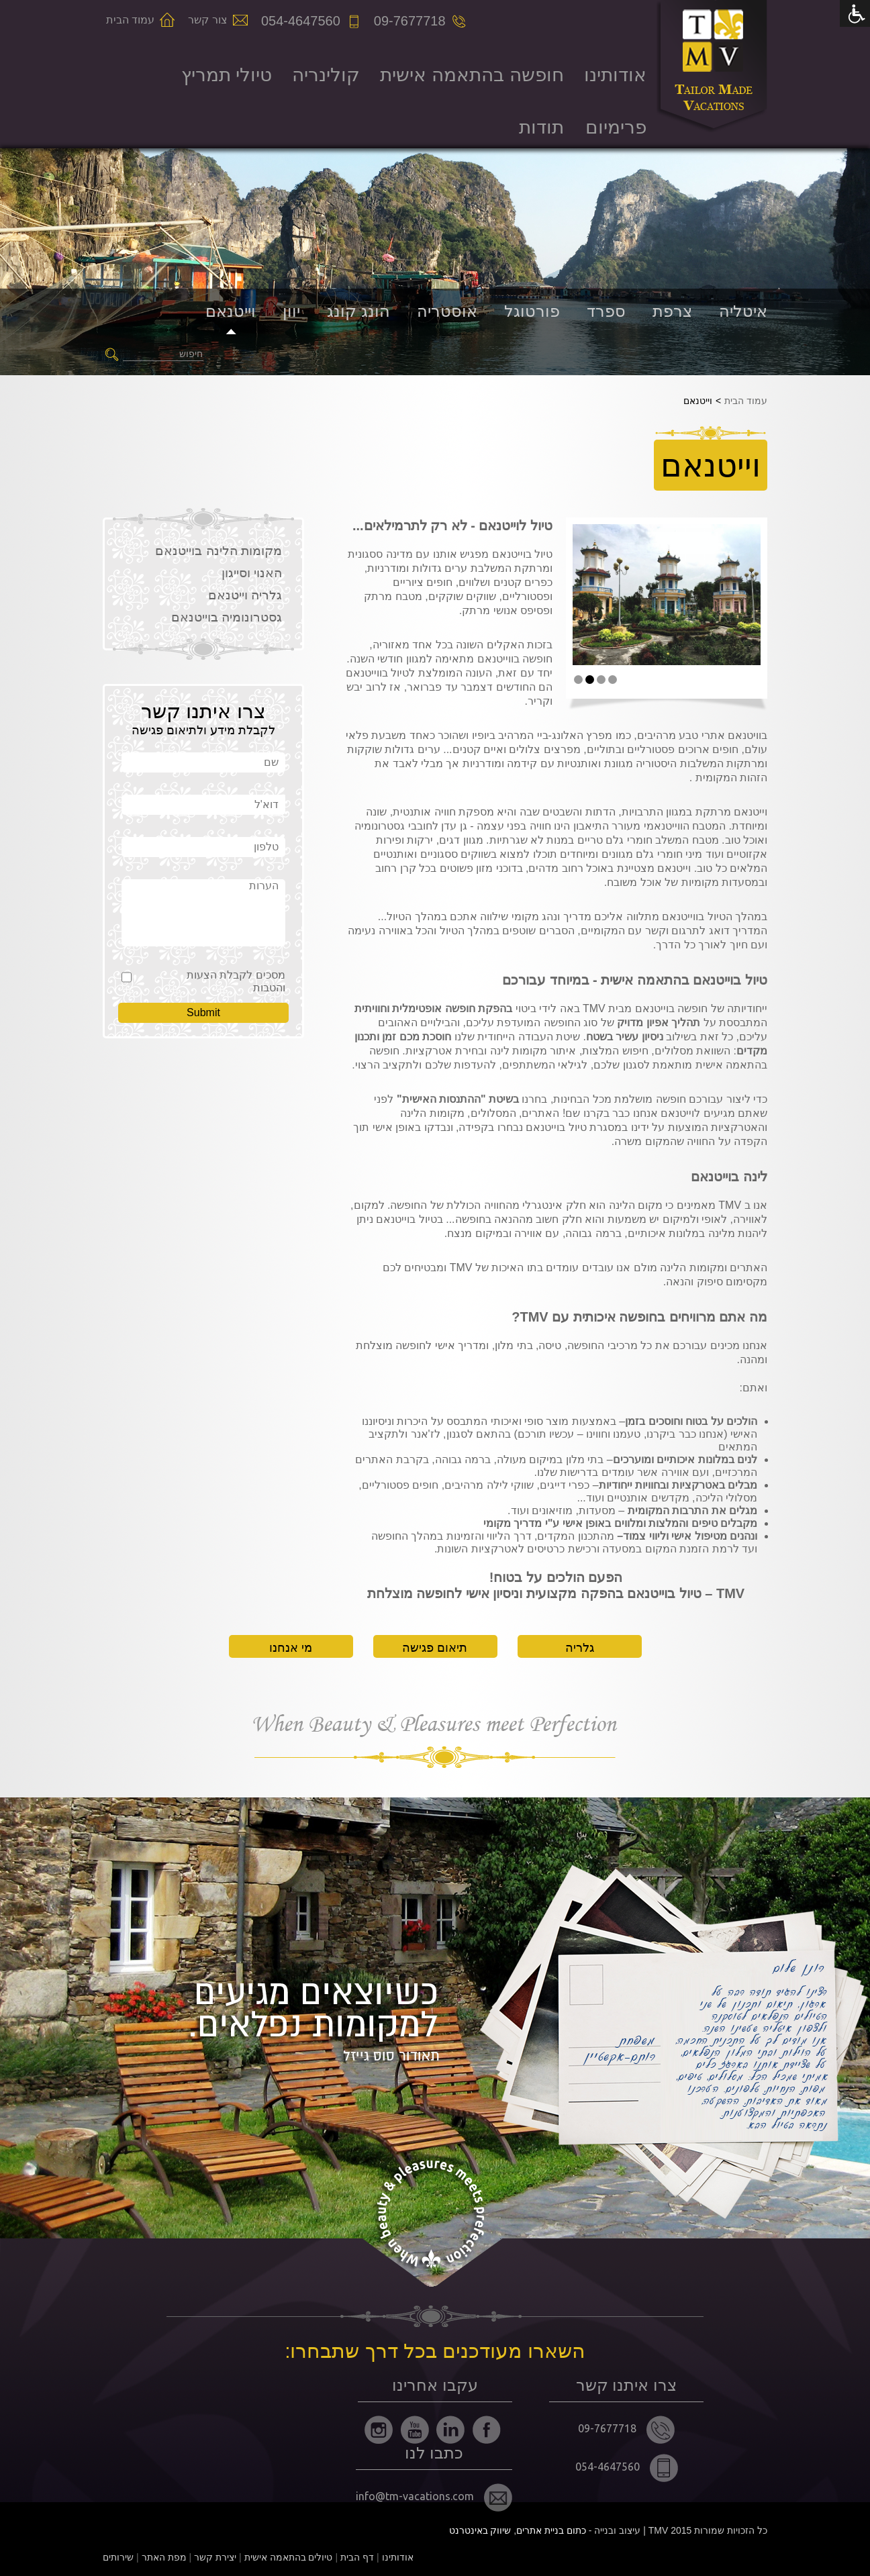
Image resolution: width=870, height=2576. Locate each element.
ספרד (606, 311)
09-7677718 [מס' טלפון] (410, 20)
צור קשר (207, 20)
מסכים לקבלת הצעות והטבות (236, 981)
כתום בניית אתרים (551, 2530)
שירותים (118, 2557)
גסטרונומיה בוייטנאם (226, 617)
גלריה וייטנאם (245, 595)
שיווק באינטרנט (480, 2530)
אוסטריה (447, 311)
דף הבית (357, 2557)
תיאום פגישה (434, 1647)
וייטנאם (230, 311)
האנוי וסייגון (252, 573)
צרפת (672, 311)
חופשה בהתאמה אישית (472, 74)
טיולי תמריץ (227, 74)
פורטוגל (532, 311)
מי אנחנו (290, 1647)
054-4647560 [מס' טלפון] (300, 20)
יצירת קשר (215, 2557)
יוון (291, 311)
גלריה (579, 1647)
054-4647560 (626, 2468)
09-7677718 (626, 2430)
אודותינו (615, 74)
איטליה (743, 311)
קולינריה (326, 74)
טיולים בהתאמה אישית (288, 2557)
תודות (541, 127)
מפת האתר (164, 2557)
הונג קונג (358, 311)
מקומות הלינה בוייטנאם (218, 551)
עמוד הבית (130, 20)
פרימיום (615, 127)
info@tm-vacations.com (434, 2497)
